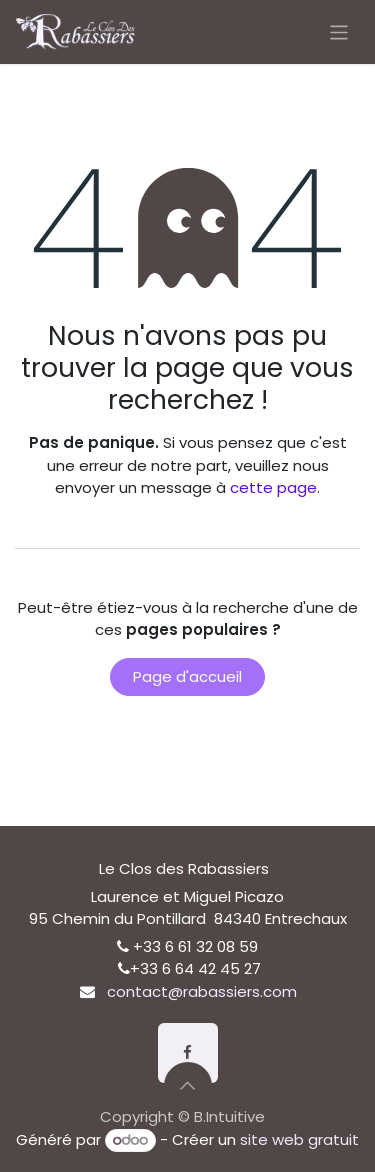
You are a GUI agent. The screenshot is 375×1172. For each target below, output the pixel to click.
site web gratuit (299, 1139)
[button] (188, 1086)
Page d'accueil (187, 676)
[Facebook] (188, 1053)
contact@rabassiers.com (202, 991)
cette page (273, 487)
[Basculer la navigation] (339, 31)
